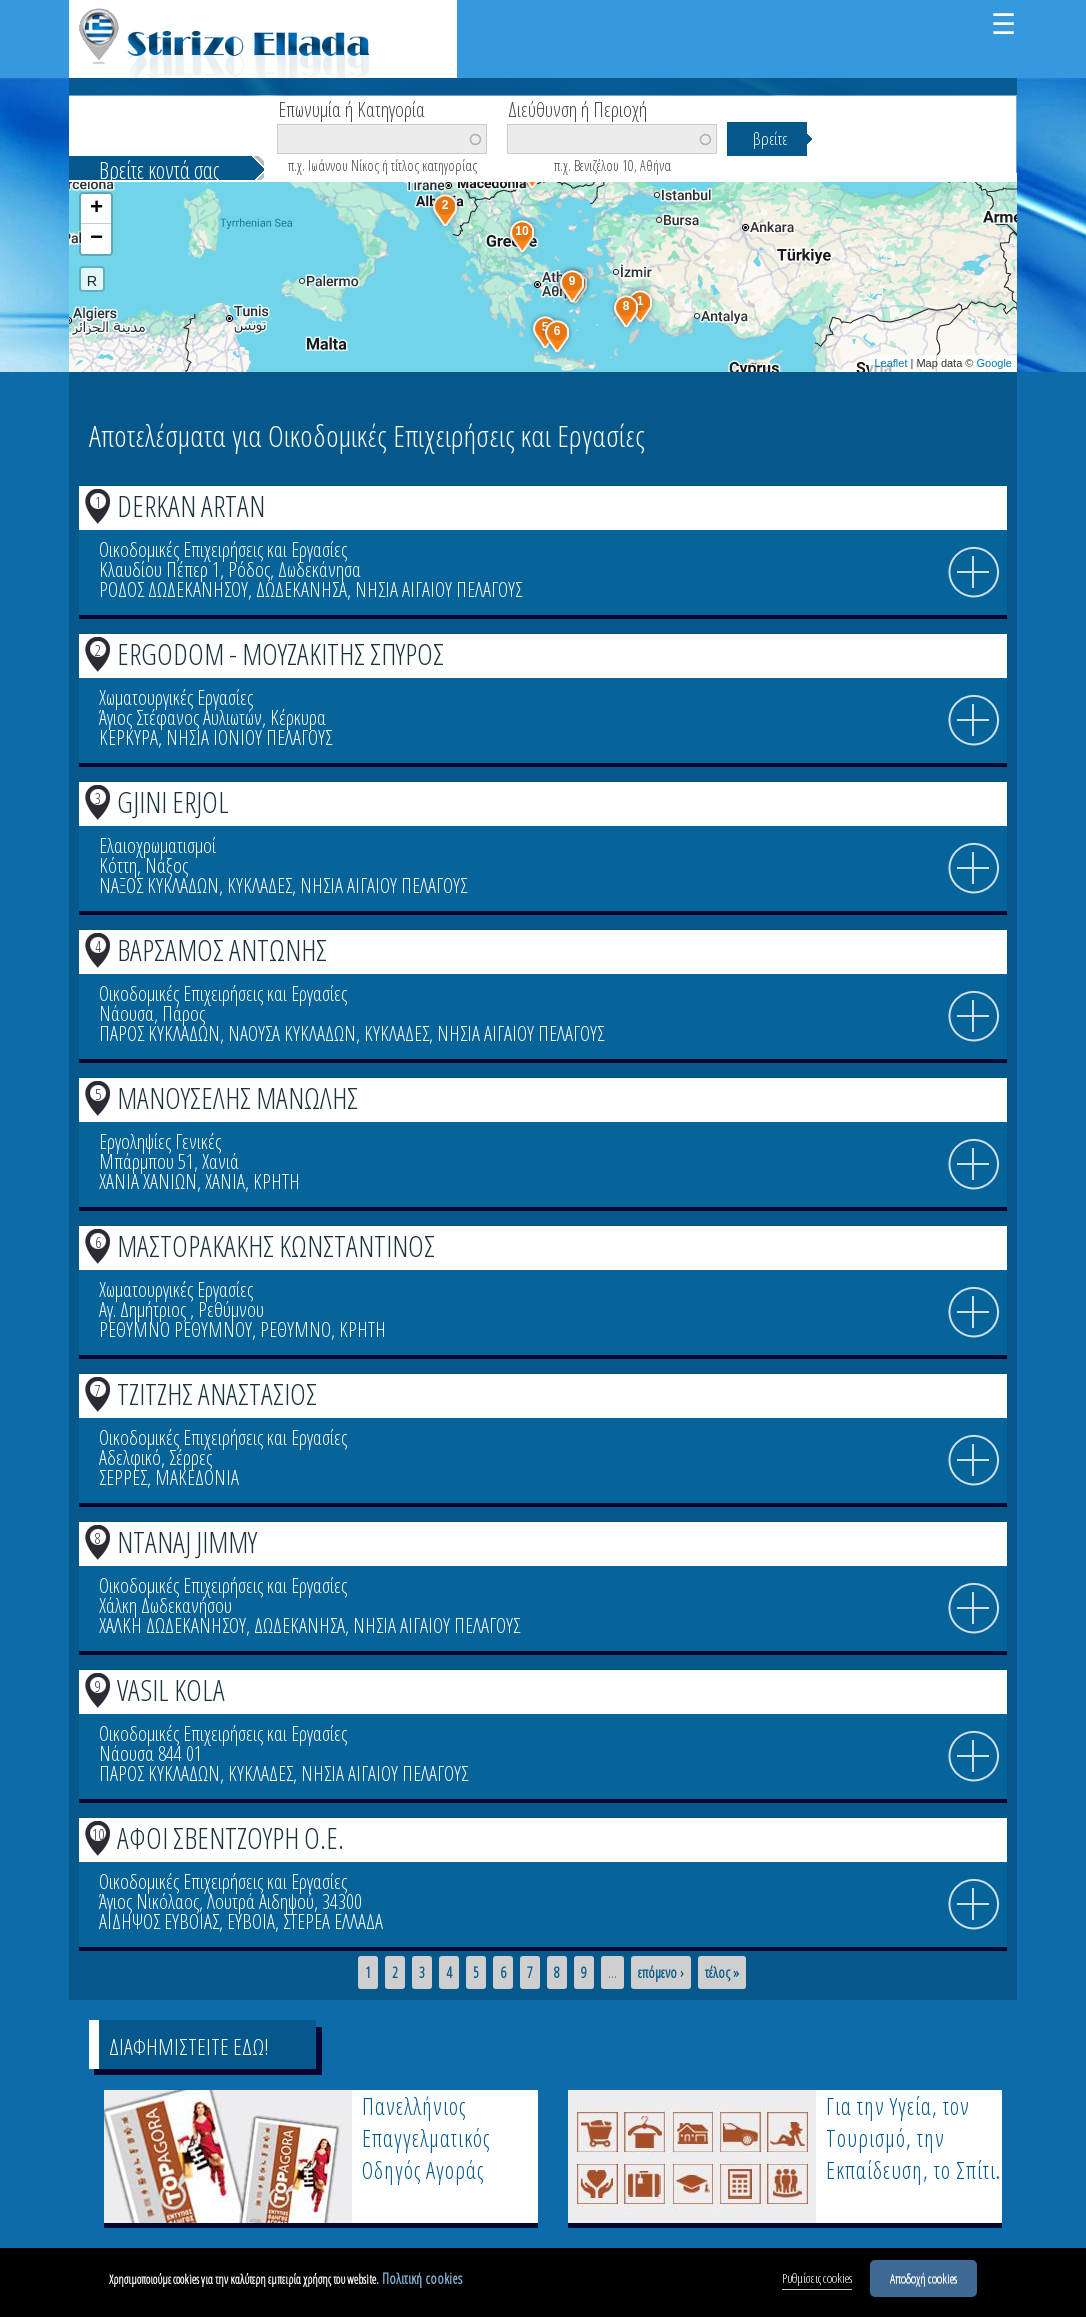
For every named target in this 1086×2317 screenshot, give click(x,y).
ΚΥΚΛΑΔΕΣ (259, 885)
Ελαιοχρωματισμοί (157, 845)
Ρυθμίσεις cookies (817, 2279)
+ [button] (96, 209)
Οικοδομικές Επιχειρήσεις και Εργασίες (223, 549)
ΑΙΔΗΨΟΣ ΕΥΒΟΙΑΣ (159, 1921)
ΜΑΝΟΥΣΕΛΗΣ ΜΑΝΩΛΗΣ (237, 1097)
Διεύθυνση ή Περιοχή (577, 108)
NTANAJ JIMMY (187, 1541)
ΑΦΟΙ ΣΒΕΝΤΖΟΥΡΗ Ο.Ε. (230, 1837)
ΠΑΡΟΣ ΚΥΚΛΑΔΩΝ (159, 1033)
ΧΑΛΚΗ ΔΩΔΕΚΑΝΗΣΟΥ (172, 1625)
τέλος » (722, 1973)
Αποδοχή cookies (923, 2279)
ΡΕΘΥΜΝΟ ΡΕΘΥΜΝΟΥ (175, 1329)
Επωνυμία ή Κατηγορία (351, 108)
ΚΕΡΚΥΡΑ (128, 737)
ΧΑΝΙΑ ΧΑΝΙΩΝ (148, 1181)
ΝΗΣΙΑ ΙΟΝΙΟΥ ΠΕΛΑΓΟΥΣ (249, 737)
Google (994, 363)
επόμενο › (661, 1973)
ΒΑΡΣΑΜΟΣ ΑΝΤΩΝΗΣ (222, 949)
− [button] (96, 239)
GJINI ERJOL (173, 801)
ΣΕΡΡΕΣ (123, 1477)
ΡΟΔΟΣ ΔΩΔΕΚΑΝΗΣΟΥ (173, 589)
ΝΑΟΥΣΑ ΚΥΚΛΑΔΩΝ (292, 1033)
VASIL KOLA (171, 1689)
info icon (974, 573)
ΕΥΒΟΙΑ (251, 1921)
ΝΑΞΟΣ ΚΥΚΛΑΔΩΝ (159, 885)
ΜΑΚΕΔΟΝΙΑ (197, 1477)
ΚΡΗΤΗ (276, 1181)
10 (98, 1834)
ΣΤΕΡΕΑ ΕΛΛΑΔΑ (333, 1921)
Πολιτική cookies (422, 2279)
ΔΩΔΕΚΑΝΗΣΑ (301, 589)
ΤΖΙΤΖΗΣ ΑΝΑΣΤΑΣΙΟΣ (217, 1393)
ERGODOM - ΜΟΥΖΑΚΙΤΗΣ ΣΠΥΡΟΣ (280, 653)
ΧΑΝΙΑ (225, 1181)
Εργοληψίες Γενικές (160, 1141)
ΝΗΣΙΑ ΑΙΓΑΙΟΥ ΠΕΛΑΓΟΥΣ (438, 589)
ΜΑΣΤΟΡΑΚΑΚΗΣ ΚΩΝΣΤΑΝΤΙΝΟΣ (276, 1245)
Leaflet (890, 363)
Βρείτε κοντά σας (159, 170)
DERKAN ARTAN (191, 505)
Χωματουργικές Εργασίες (176, 697)
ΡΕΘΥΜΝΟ (295, 1329)
